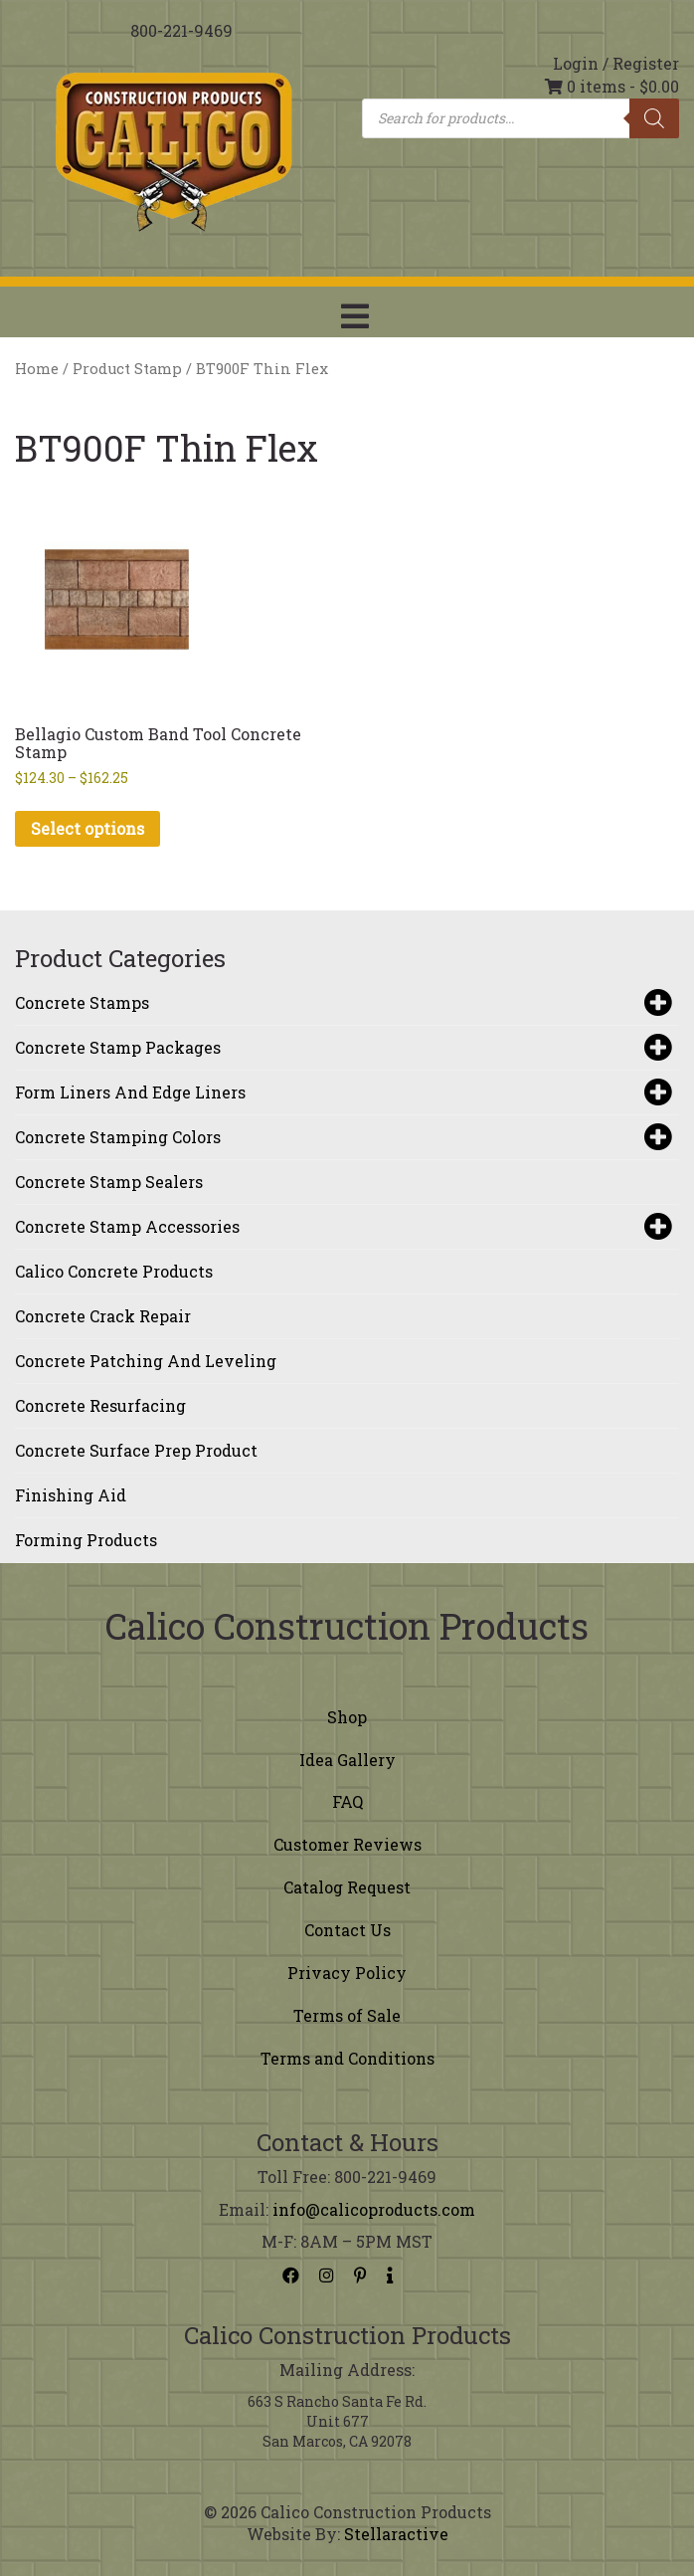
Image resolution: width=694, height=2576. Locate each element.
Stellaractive (396, 2533)
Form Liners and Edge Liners (342, 1092)
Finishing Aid (70, 1495)
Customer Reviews (347, 1844)
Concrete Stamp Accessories (342, 1227)
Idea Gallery (347, 1759)
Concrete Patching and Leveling (145, 1360)
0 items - (612, 86)
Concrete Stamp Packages (342, 1048)
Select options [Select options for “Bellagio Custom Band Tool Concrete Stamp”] (87, 828)
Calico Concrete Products (114, 1271)
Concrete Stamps (342, 1003)
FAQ (347, 1801)
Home (37, 368)
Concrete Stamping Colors (342, 1137)
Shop (347, 1716)
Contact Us (347, 1929)
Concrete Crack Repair (103, 1315)
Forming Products (86, 1539)
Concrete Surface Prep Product (136, 1450)
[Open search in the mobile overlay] (520, 118)
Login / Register (616, 63)
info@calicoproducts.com (373, 2209)
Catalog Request (347, 1887)
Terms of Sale (347, 2015)
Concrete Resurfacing (100, 1405)
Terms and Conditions (347, 2058)
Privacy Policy (347, 1972)
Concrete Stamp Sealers (109, 1181)
